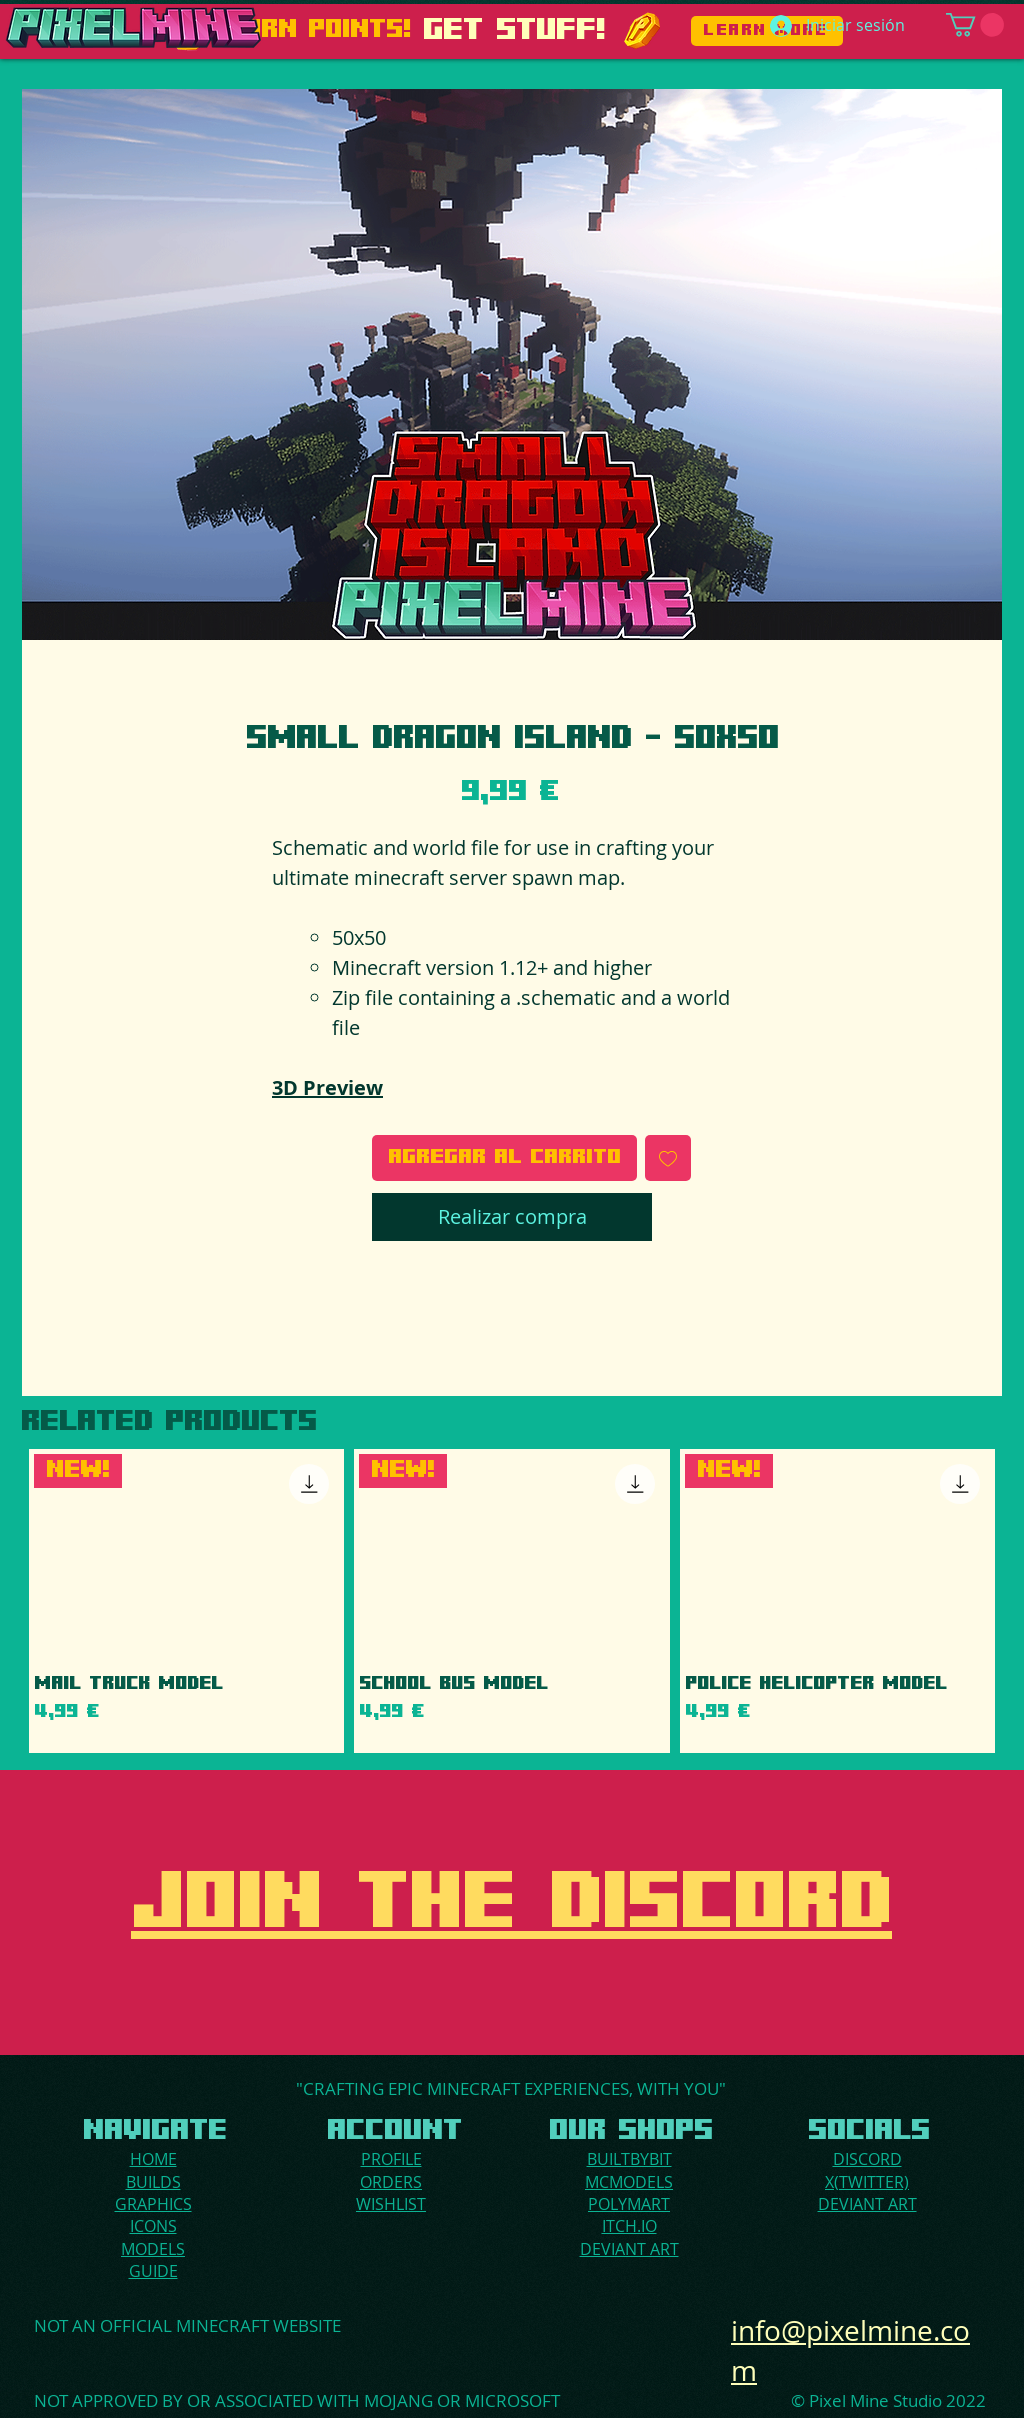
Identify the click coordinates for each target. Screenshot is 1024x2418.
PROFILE (391, 2159)
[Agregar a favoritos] (668, 1158)
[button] (975, 25)
